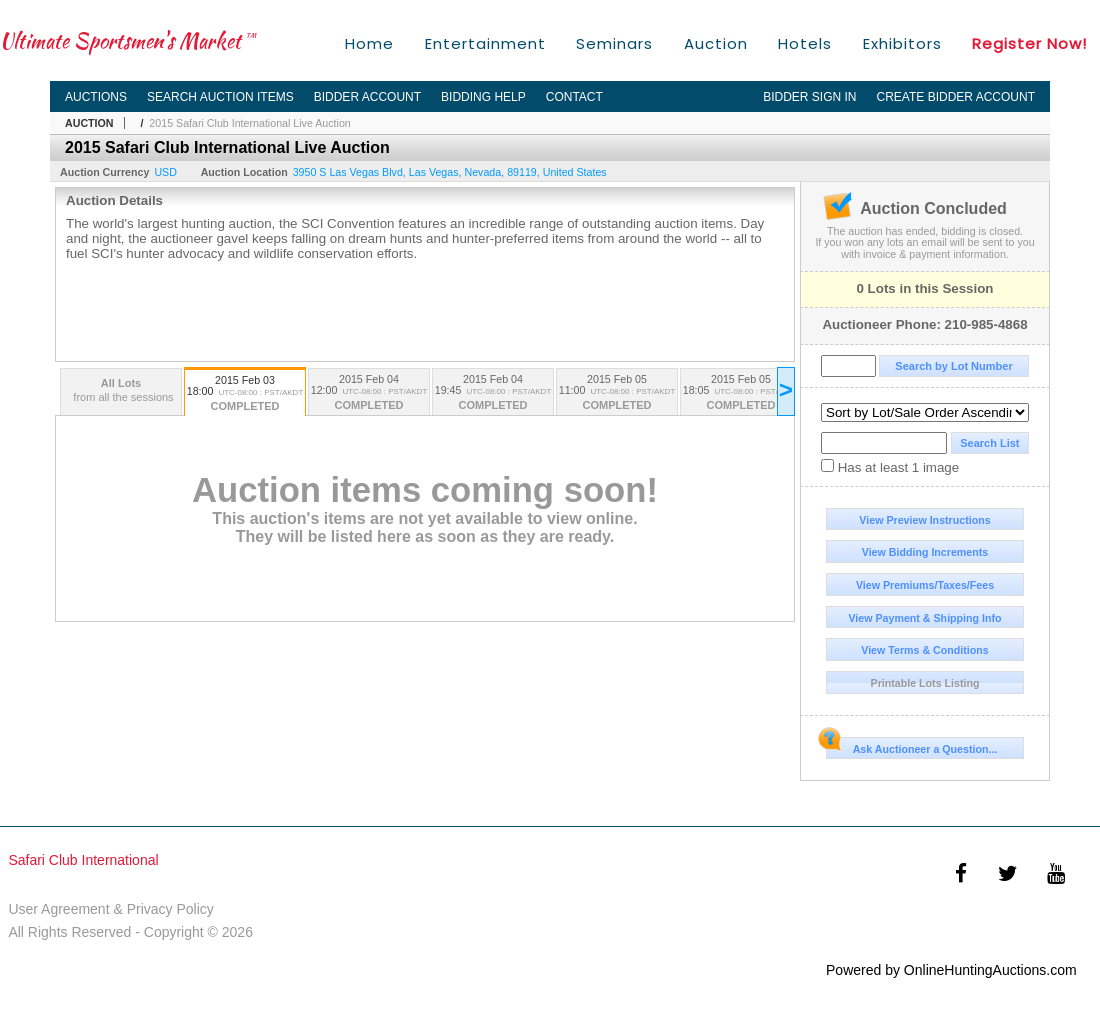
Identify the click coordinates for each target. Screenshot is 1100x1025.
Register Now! (1029, 43)
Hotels (805, 43)
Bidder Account (367, 97)
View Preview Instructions (924, 520)
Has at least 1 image (890, 467)
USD (165, 172)
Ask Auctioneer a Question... (911, 746)
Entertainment (485, 43)
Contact (574, 97)
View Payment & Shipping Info (924, 618)
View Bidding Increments (925, 552)
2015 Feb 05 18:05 (741, 393)
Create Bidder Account (956, 97)
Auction (716, 43)
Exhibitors (902, 43)
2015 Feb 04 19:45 (493, 393)
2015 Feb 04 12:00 (369, 393)
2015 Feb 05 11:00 (617, 393)
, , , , (450, 172)
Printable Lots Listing (925, 683)
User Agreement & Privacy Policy (110, 909)
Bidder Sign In (809, 97)
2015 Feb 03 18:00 (245, 394)
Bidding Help (483, 97)
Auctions (96, 97)
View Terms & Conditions (925, 650)
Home (369, 43)
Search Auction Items (220, 97)
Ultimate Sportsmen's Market (128, 40)
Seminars (614, 43)
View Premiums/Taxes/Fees (925, 585)
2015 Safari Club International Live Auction (249, 123)
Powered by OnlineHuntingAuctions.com (951, 970)
